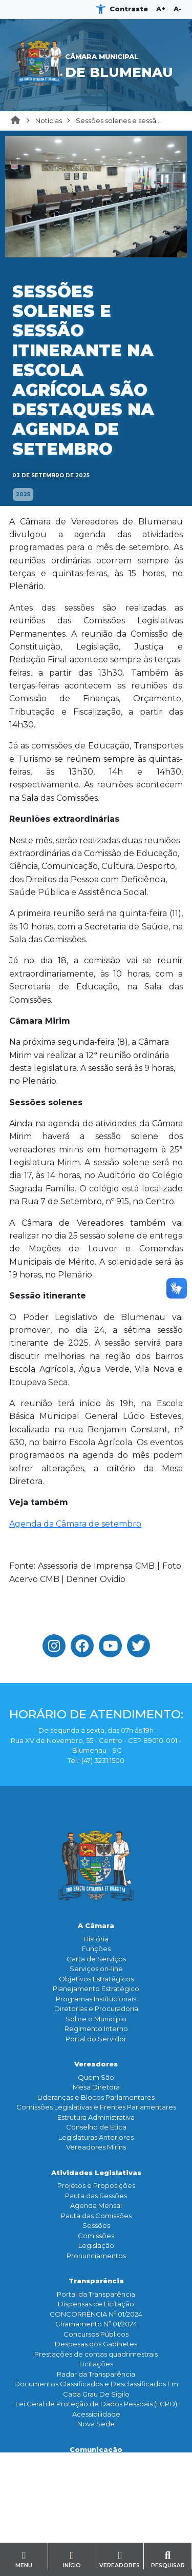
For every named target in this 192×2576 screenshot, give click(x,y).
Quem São (96, 2077)
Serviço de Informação (96, 2541)
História (96, 1939)
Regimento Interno (96, 2028)
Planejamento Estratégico (96, 1988)
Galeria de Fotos (96, 2492)
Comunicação (96, 2449)
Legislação (96, 2245)
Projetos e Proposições (96, 2185)
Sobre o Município (96, 2019)
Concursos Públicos (96, 2334)
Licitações (96, 2364)
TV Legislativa (96, 2482)
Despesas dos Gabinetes (96, 2344)
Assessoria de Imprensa (96, 2472)
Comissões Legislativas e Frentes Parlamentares (96, 2107)
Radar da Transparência (96, 2374)
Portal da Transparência (96, 2294)
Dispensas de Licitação (96, 2304)
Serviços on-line (96, 1968)
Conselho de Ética (96, 2127)
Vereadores (96, 2064)
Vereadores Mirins (96, 2147)
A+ (160, 9)
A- (178, 9)
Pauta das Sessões (96, 2196)
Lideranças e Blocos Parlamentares (96, 2097)
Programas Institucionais (96, 1999)
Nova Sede (96, 2424)
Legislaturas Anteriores (96, 2137)
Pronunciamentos (96, 2256)
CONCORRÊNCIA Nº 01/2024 (96, 2314)
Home (18, 121)
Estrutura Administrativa (96, 2117)
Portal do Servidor (96, 2039)
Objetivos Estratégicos (96, 1979)
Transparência (96, 2281)
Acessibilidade (96, 2414)
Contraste (129, 9)
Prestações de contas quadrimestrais (96, 2354)
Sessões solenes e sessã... (118, 120)
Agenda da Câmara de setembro (75, 1524)
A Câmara (96, 1925)
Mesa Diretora (96, 2087)
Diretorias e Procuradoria (96, 2008)
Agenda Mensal (96, 2205)
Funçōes (96, 1948)
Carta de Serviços (96, 1959)
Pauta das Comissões (96, 2216)
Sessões (96, 2225)
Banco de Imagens (96, 2502)
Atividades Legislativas (96, 2172)
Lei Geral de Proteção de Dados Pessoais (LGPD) (96, 2404)
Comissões (96, 2236)
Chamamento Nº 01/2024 (96, 2324)
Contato (96, 2528)
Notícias (48, 120)
